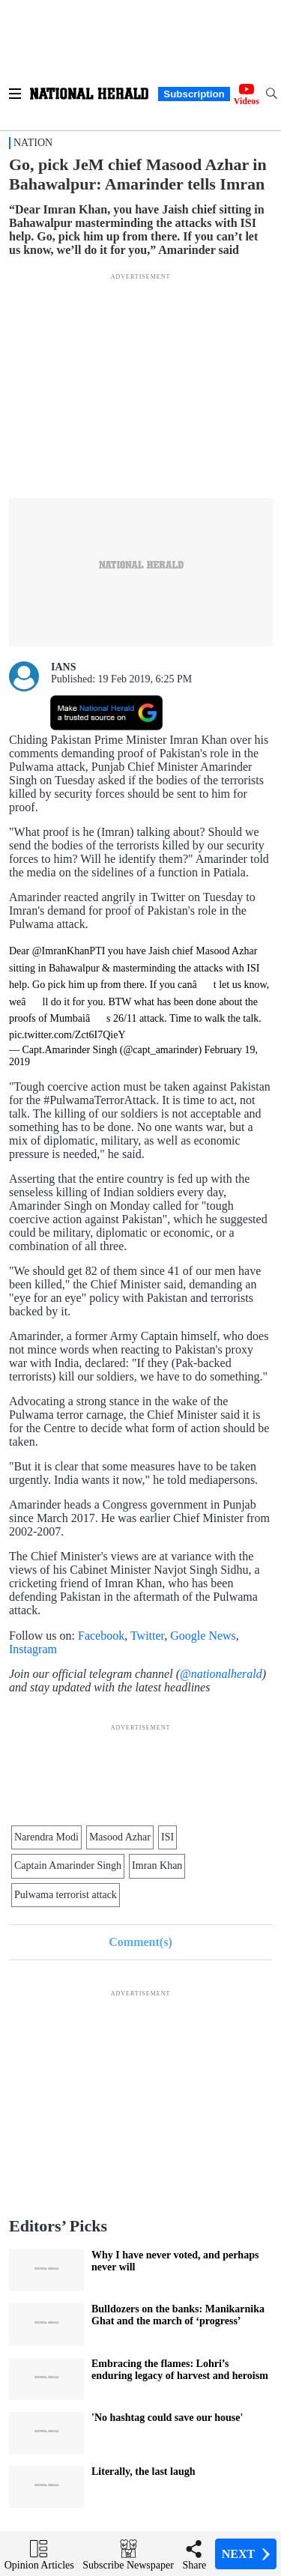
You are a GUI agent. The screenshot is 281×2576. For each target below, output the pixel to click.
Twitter (147, 1635)
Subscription (193, 94)
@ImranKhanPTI (69, 951)
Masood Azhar (120, 1837)
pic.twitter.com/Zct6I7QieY (67, 1034)
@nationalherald (221, 1673)
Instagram (33, 1649)
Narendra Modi (46, 1837)
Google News (203, 1635)
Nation (32, 142)
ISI (167, 1837)
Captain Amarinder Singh (67, 1865)
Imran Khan (157, 1865)
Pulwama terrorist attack (65, 1894)
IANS (63, 667)
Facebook (101, 1635)
